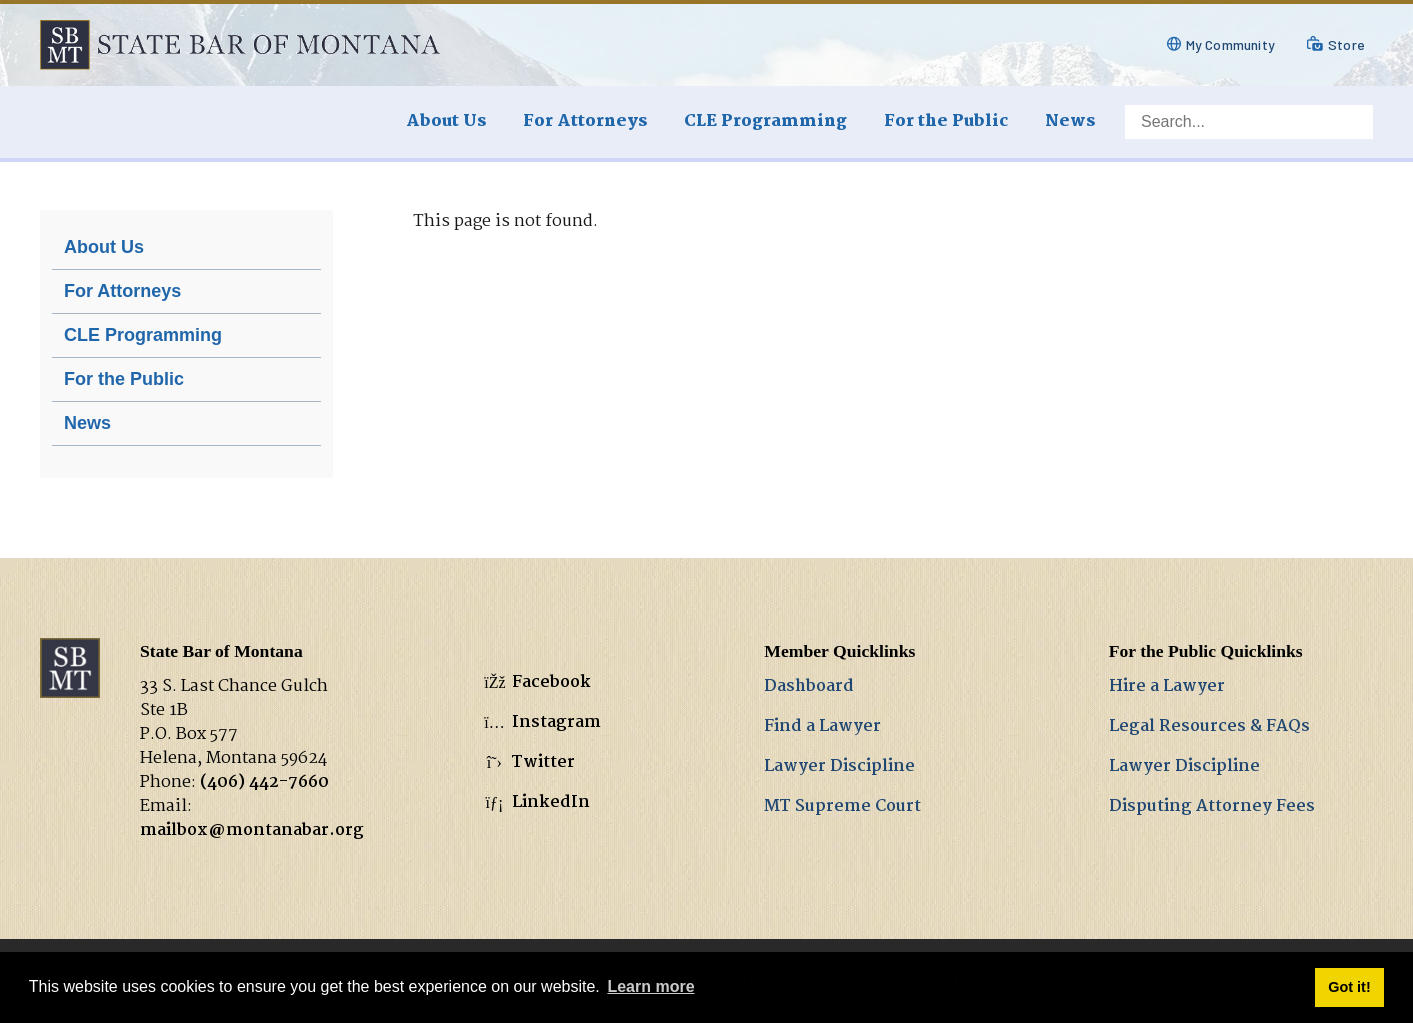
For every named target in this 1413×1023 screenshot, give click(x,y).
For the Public (124, 379)
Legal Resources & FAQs (1209, 726)
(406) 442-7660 (264, 782)
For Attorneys (122, 291)
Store (1346, 44)
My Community (1230, 44)
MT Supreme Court (842, 806)
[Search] (1249, 122)
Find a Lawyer (822, 726)
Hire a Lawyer (1167, 686)
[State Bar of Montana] (240, 44)
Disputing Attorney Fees (1212, 806)
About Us (104, 247)
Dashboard (809, 686)
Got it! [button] (1349, 987)
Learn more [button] (650, 986)
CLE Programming (143, 335)
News (87, 423)
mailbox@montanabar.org (252, 830)
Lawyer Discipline (839, 766)
